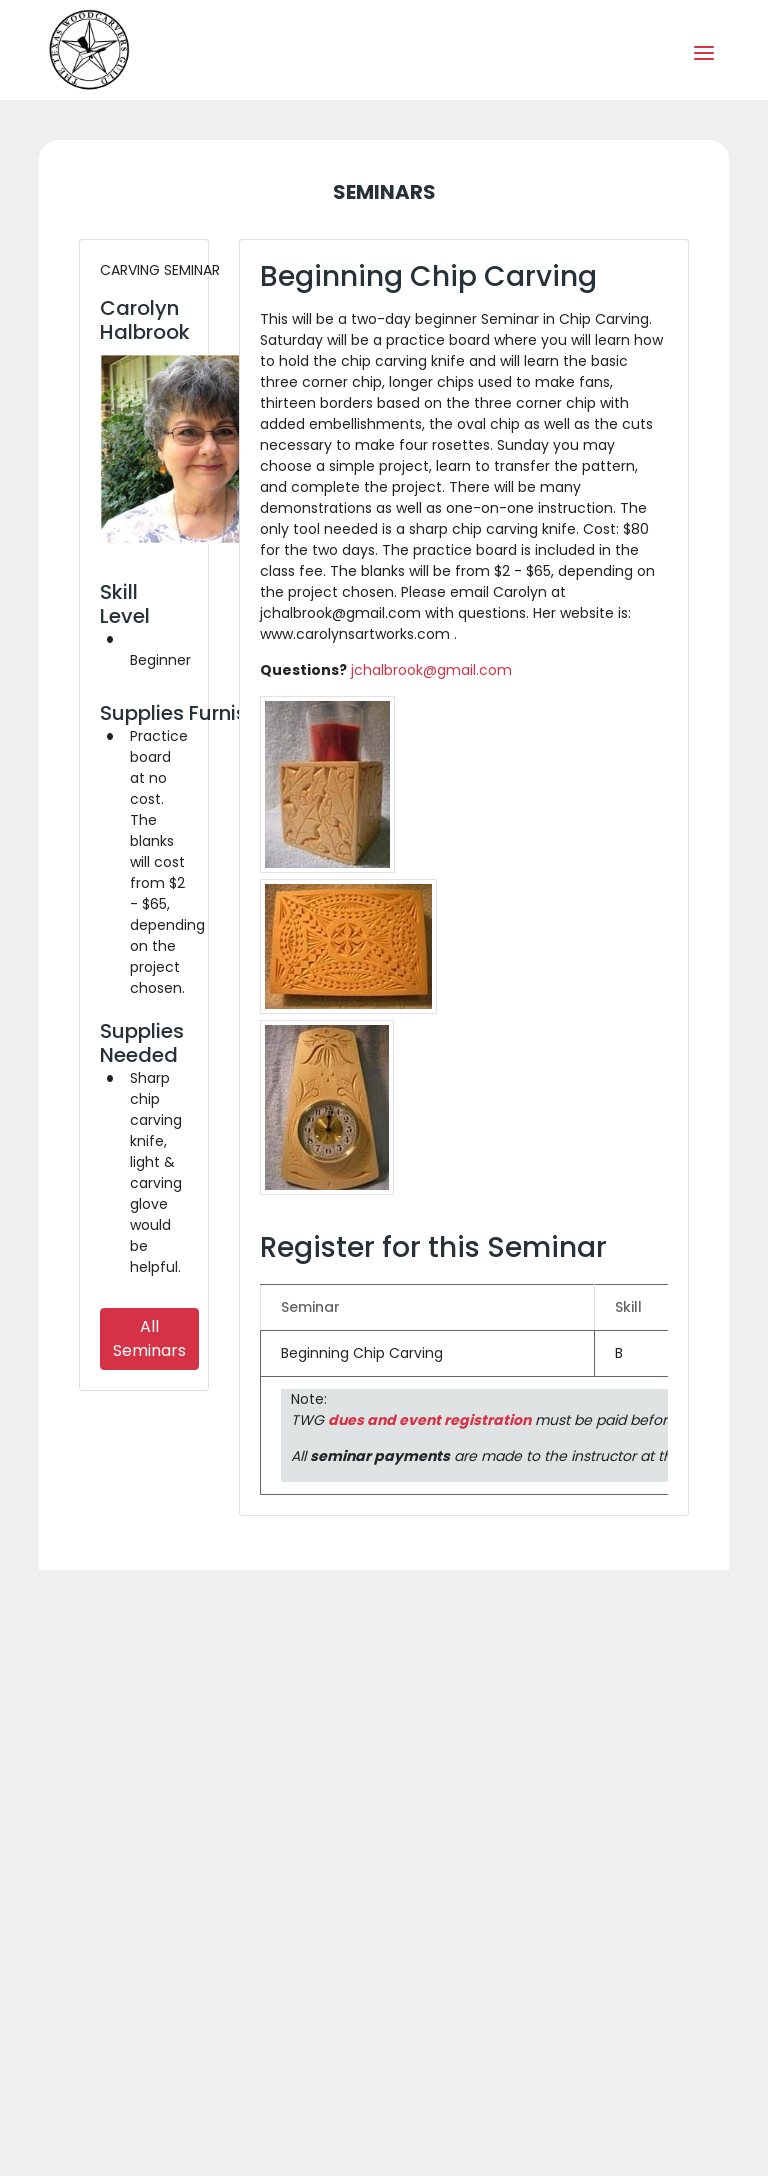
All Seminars (149, 1338)
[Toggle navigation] (704, 50)
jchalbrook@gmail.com (431, 670)
